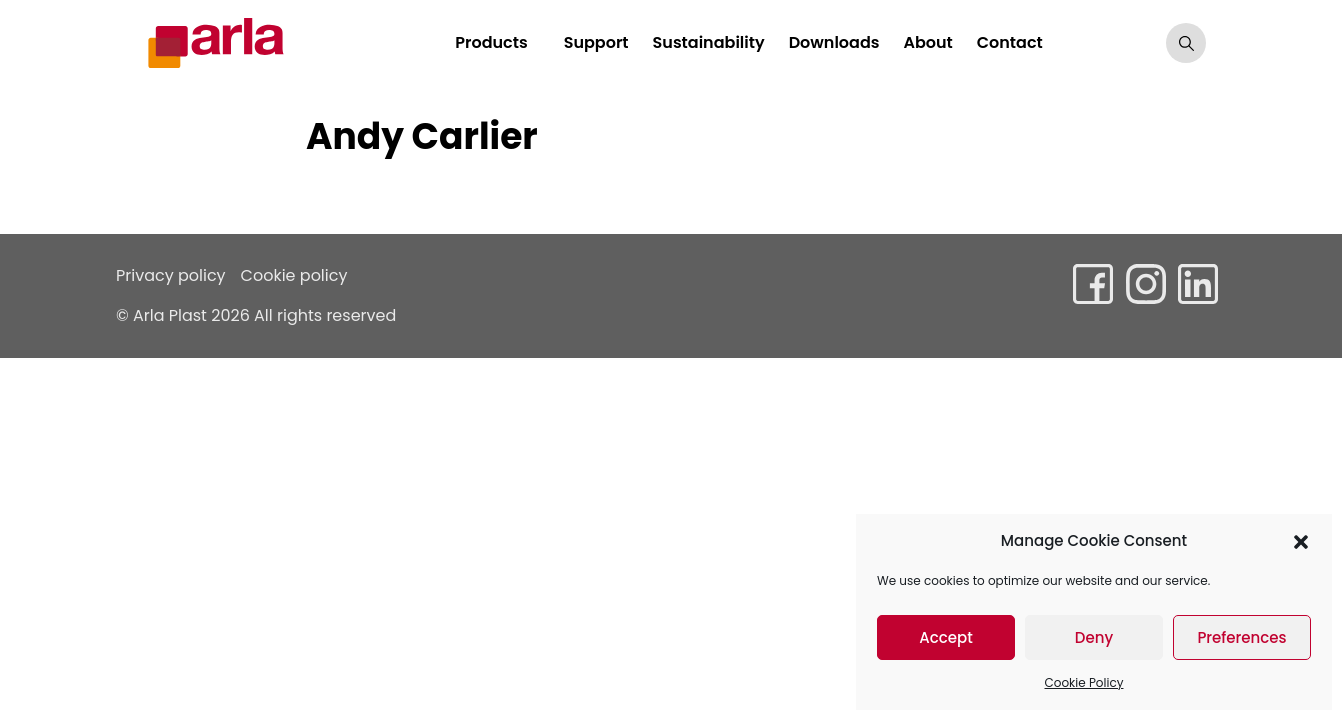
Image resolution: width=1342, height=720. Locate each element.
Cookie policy (294, 275)
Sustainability (709, 42)
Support (596, 42)
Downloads (834, 42)
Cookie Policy (1084, 682)
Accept (945, 637)
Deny (1094, 637)
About (927, 42)
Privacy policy (171, 275)
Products (491, 42)
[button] (1301, 541)
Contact (1010, 42)
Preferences (1241, 637)
